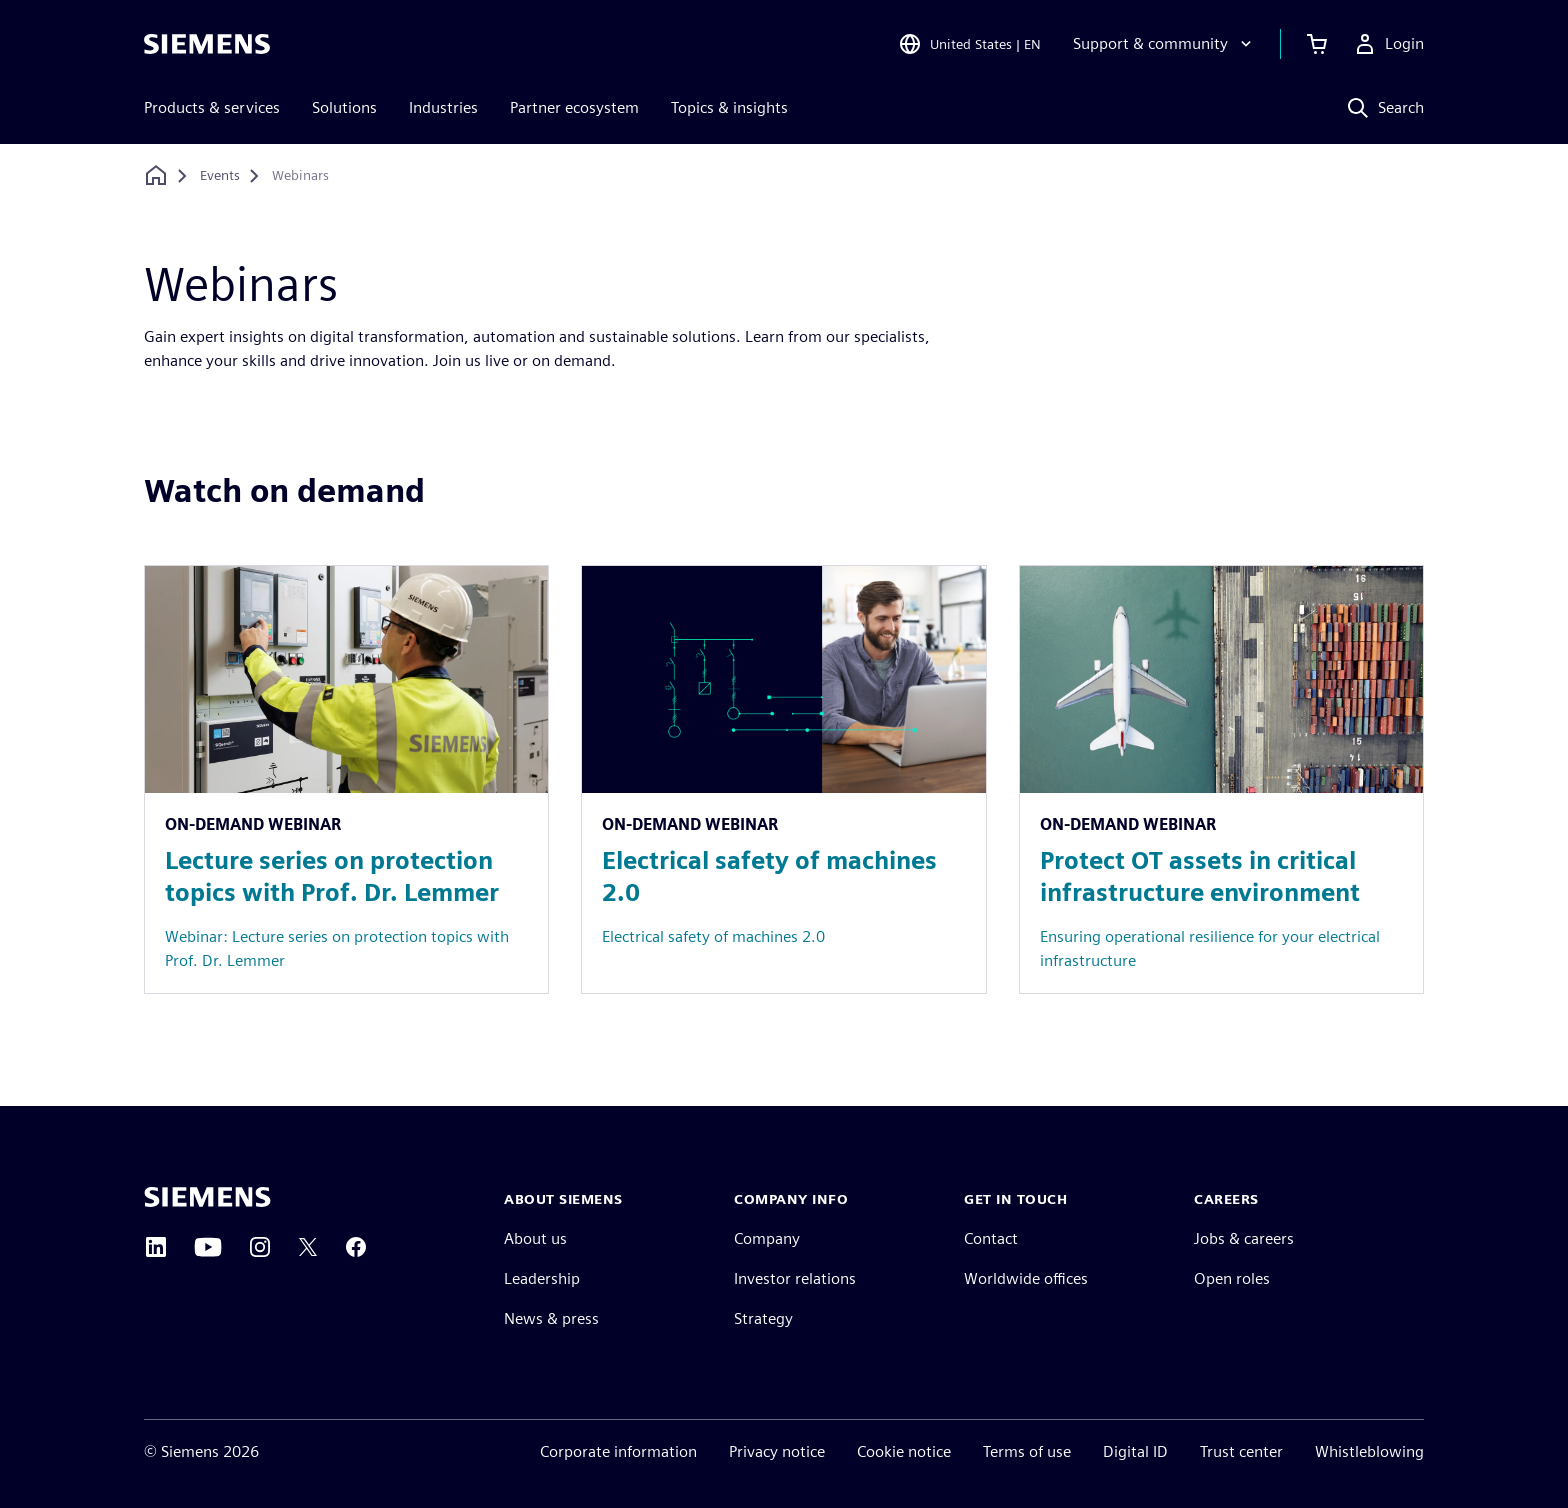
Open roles (1232, 1278)
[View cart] (1317, 44)
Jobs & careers (1244, 1238)
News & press (551, 1318)
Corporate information (618, 1451)
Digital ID (1135, 1451)
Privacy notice (777, 1451)
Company (767, 1238)
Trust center (1241, 1451)
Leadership (542, 1278)
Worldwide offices (1026, 1278)
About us (535, 1238)
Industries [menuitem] (443, 107)
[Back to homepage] (156, 175)
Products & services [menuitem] (212, 107)
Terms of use (1027, 1451)
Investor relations (795, 1278)
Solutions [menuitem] (344, 107)
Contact (991, 1238)
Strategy (763, 1318)
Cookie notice (904, 1451)
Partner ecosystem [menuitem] (574, 107)
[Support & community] (1164, 44)
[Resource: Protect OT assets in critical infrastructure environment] (1221, 779)
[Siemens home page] (207, 1197)
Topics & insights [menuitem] (729, 107)
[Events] (220, 176)
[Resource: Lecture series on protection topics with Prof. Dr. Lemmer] (346, 779)
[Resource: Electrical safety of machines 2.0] (783, 779)
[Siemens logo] (207, 44)
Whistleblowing (1369, 1451)
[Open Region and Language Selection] (969, 44)
